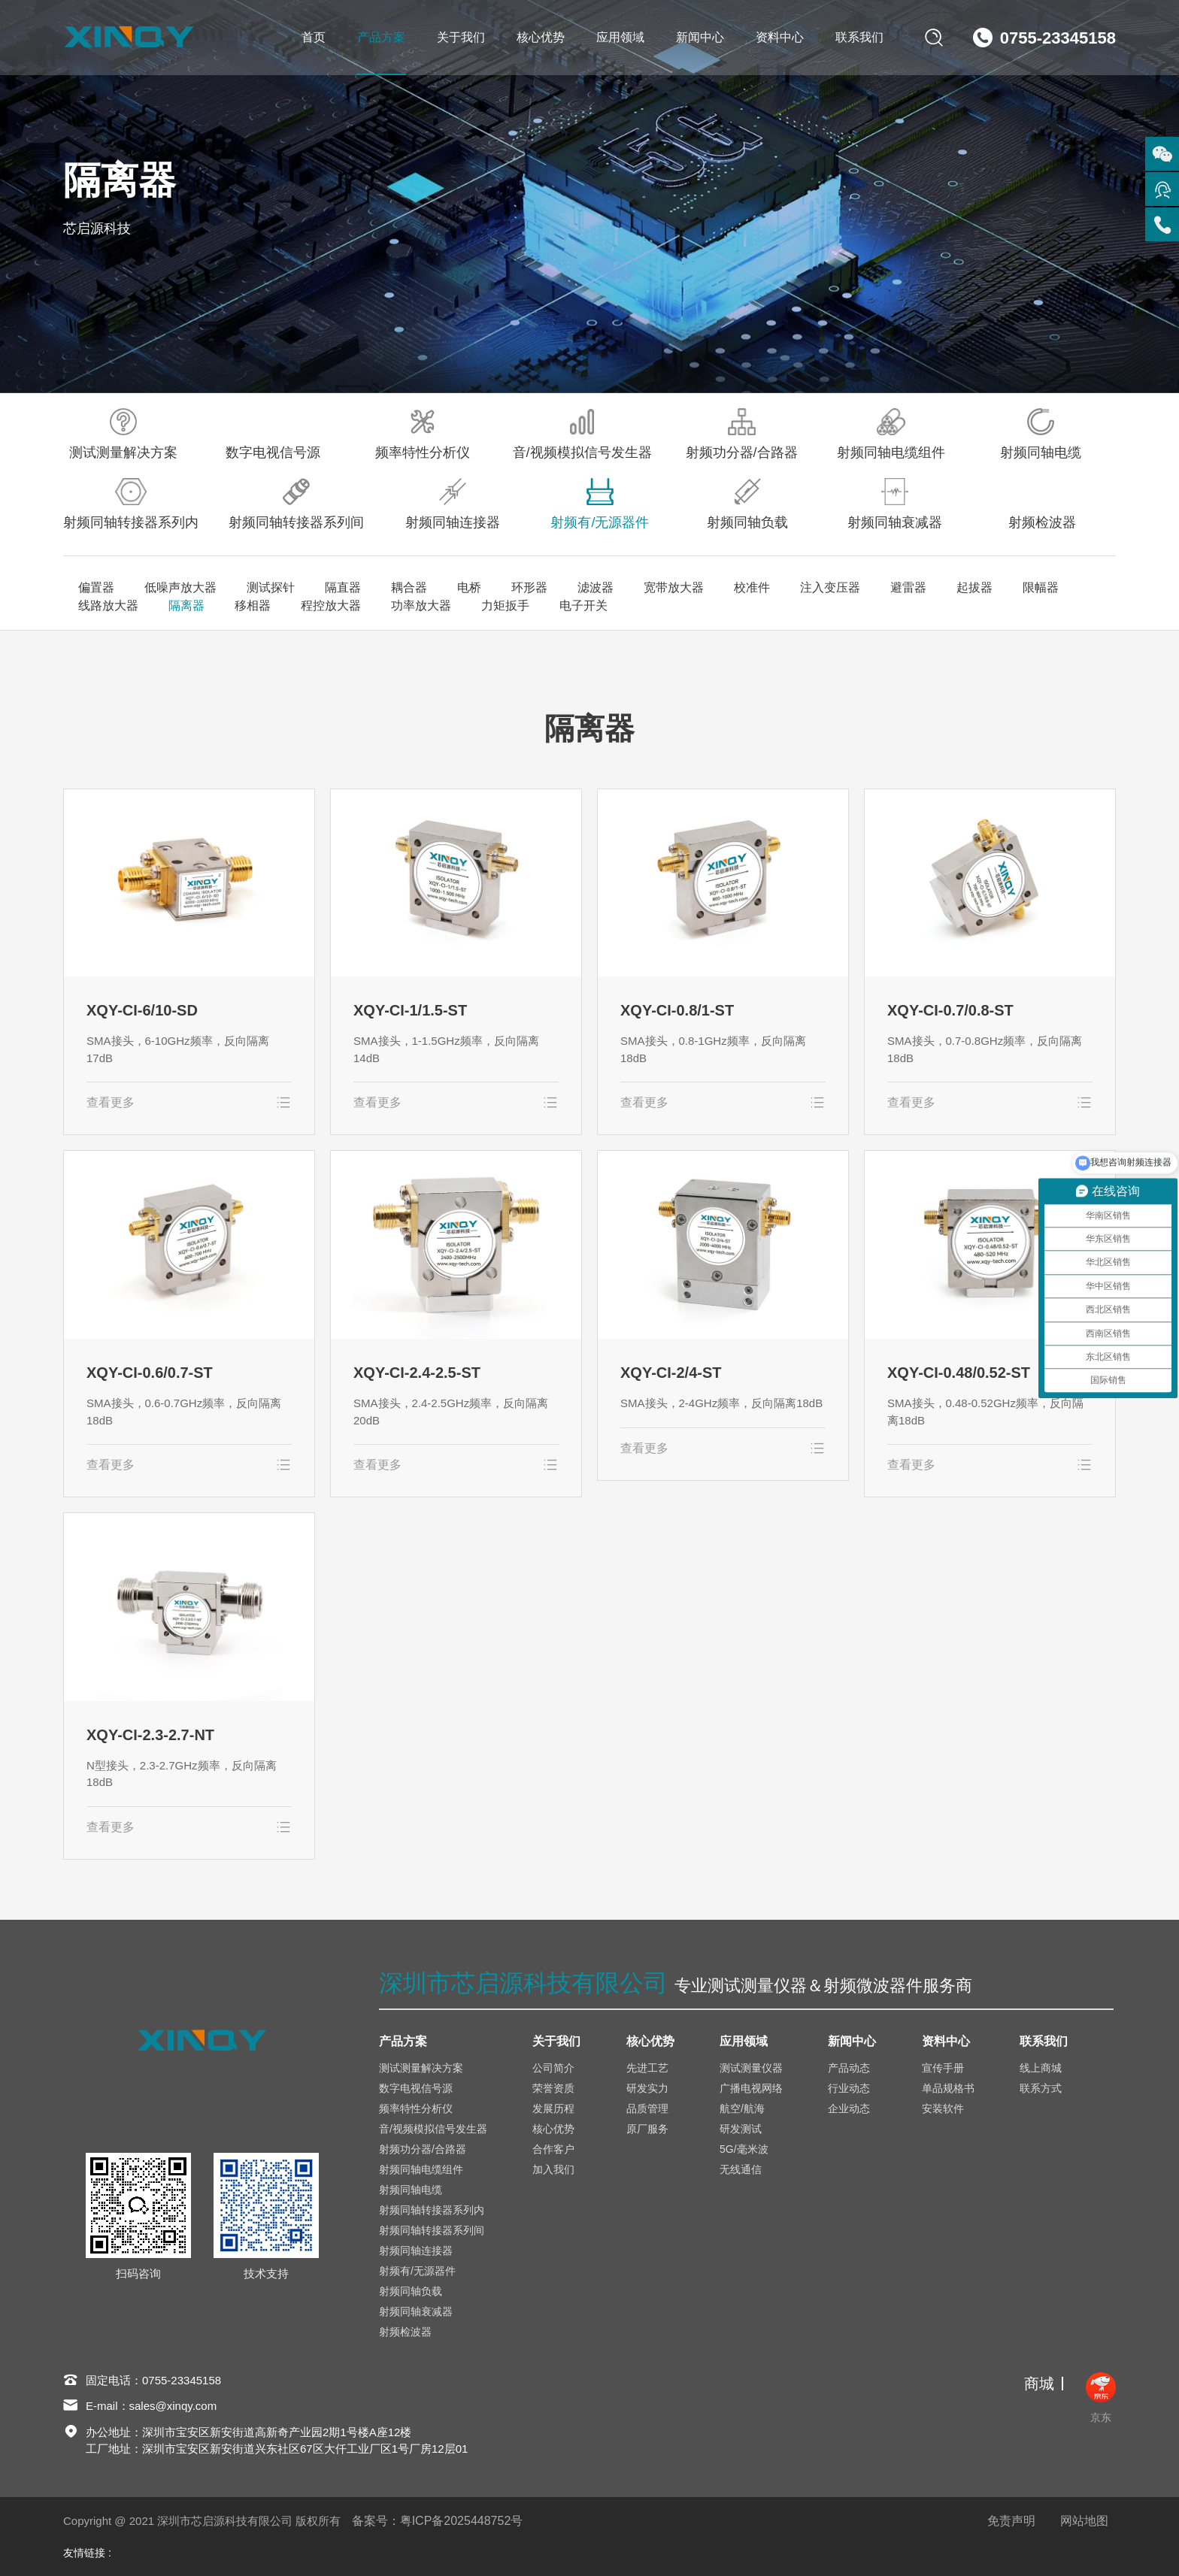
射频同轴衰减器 (894, 504)
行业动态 (849, 2088)
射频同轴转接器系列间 (296, 504)
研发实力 (647, 2088)
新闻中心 (700, 37)
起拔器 (974, 587)
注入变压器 (830, 587)
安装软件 (943, 2108)
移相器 (253, 605)
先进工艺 (647, 2068)
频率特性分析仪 (422, 434)
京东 (1101, 2397)
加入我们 (553, 2169)
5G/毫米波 (744, 2149)
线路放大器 (108, 605)
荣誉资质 (553, 2088)
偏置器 (96, 587)
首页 (314, 37)
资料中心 (780, 37)
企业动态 (849, 2108)
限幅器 (1041, 587)
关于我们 (461, 37)
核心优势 (541, 37)
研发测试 (741, 2129)
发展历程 (553, 2108)
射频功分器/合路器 (742, 434)
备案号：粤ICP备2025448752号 (437, 2520)
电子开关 (583, 605)
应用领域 (620, 37)
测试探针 (271, 587)
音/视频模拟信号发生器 (582, 434)
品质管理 (647, 2108)
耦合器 (409, 587)
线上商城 (1041, 2068)
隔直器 (343, 587)
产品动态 (849, 2068)
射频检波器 (1042, 504)
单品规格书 (948, 2088)
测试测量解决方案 (123, 434)
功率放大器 (421, 605)
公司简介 (553, 2068)
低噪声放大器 (180, 587)
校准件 (752, 587)
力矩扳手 (505, 605)
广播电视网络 (751, 2088)
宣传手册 (943, 2068)
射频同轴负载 (747, 504)
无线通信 (741, 2169)
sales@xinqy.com (173, 2405)
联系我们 (859, 37)
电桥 (469, 587)
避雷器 (908, 587)
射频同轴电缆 (1040, 434)
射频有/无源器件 (599, 504)
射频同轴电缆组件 (891, 434)
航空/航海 (742, 2108)
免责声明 (1011, 2520)
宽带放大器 (674, 587)
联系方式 (1041, 2088)
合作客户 (553, 2149)
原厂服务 (647, 2129)
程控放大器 (331, 605)
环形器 (529, 587)
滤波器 (595, 587)
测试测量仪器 (751, 2068)
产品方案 (381, 37)
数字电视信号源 (273, 434)
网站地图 (1084, 2520)
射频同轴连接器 (452, 504)
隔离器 (186, 605)
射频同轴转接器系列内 (131, 504)
